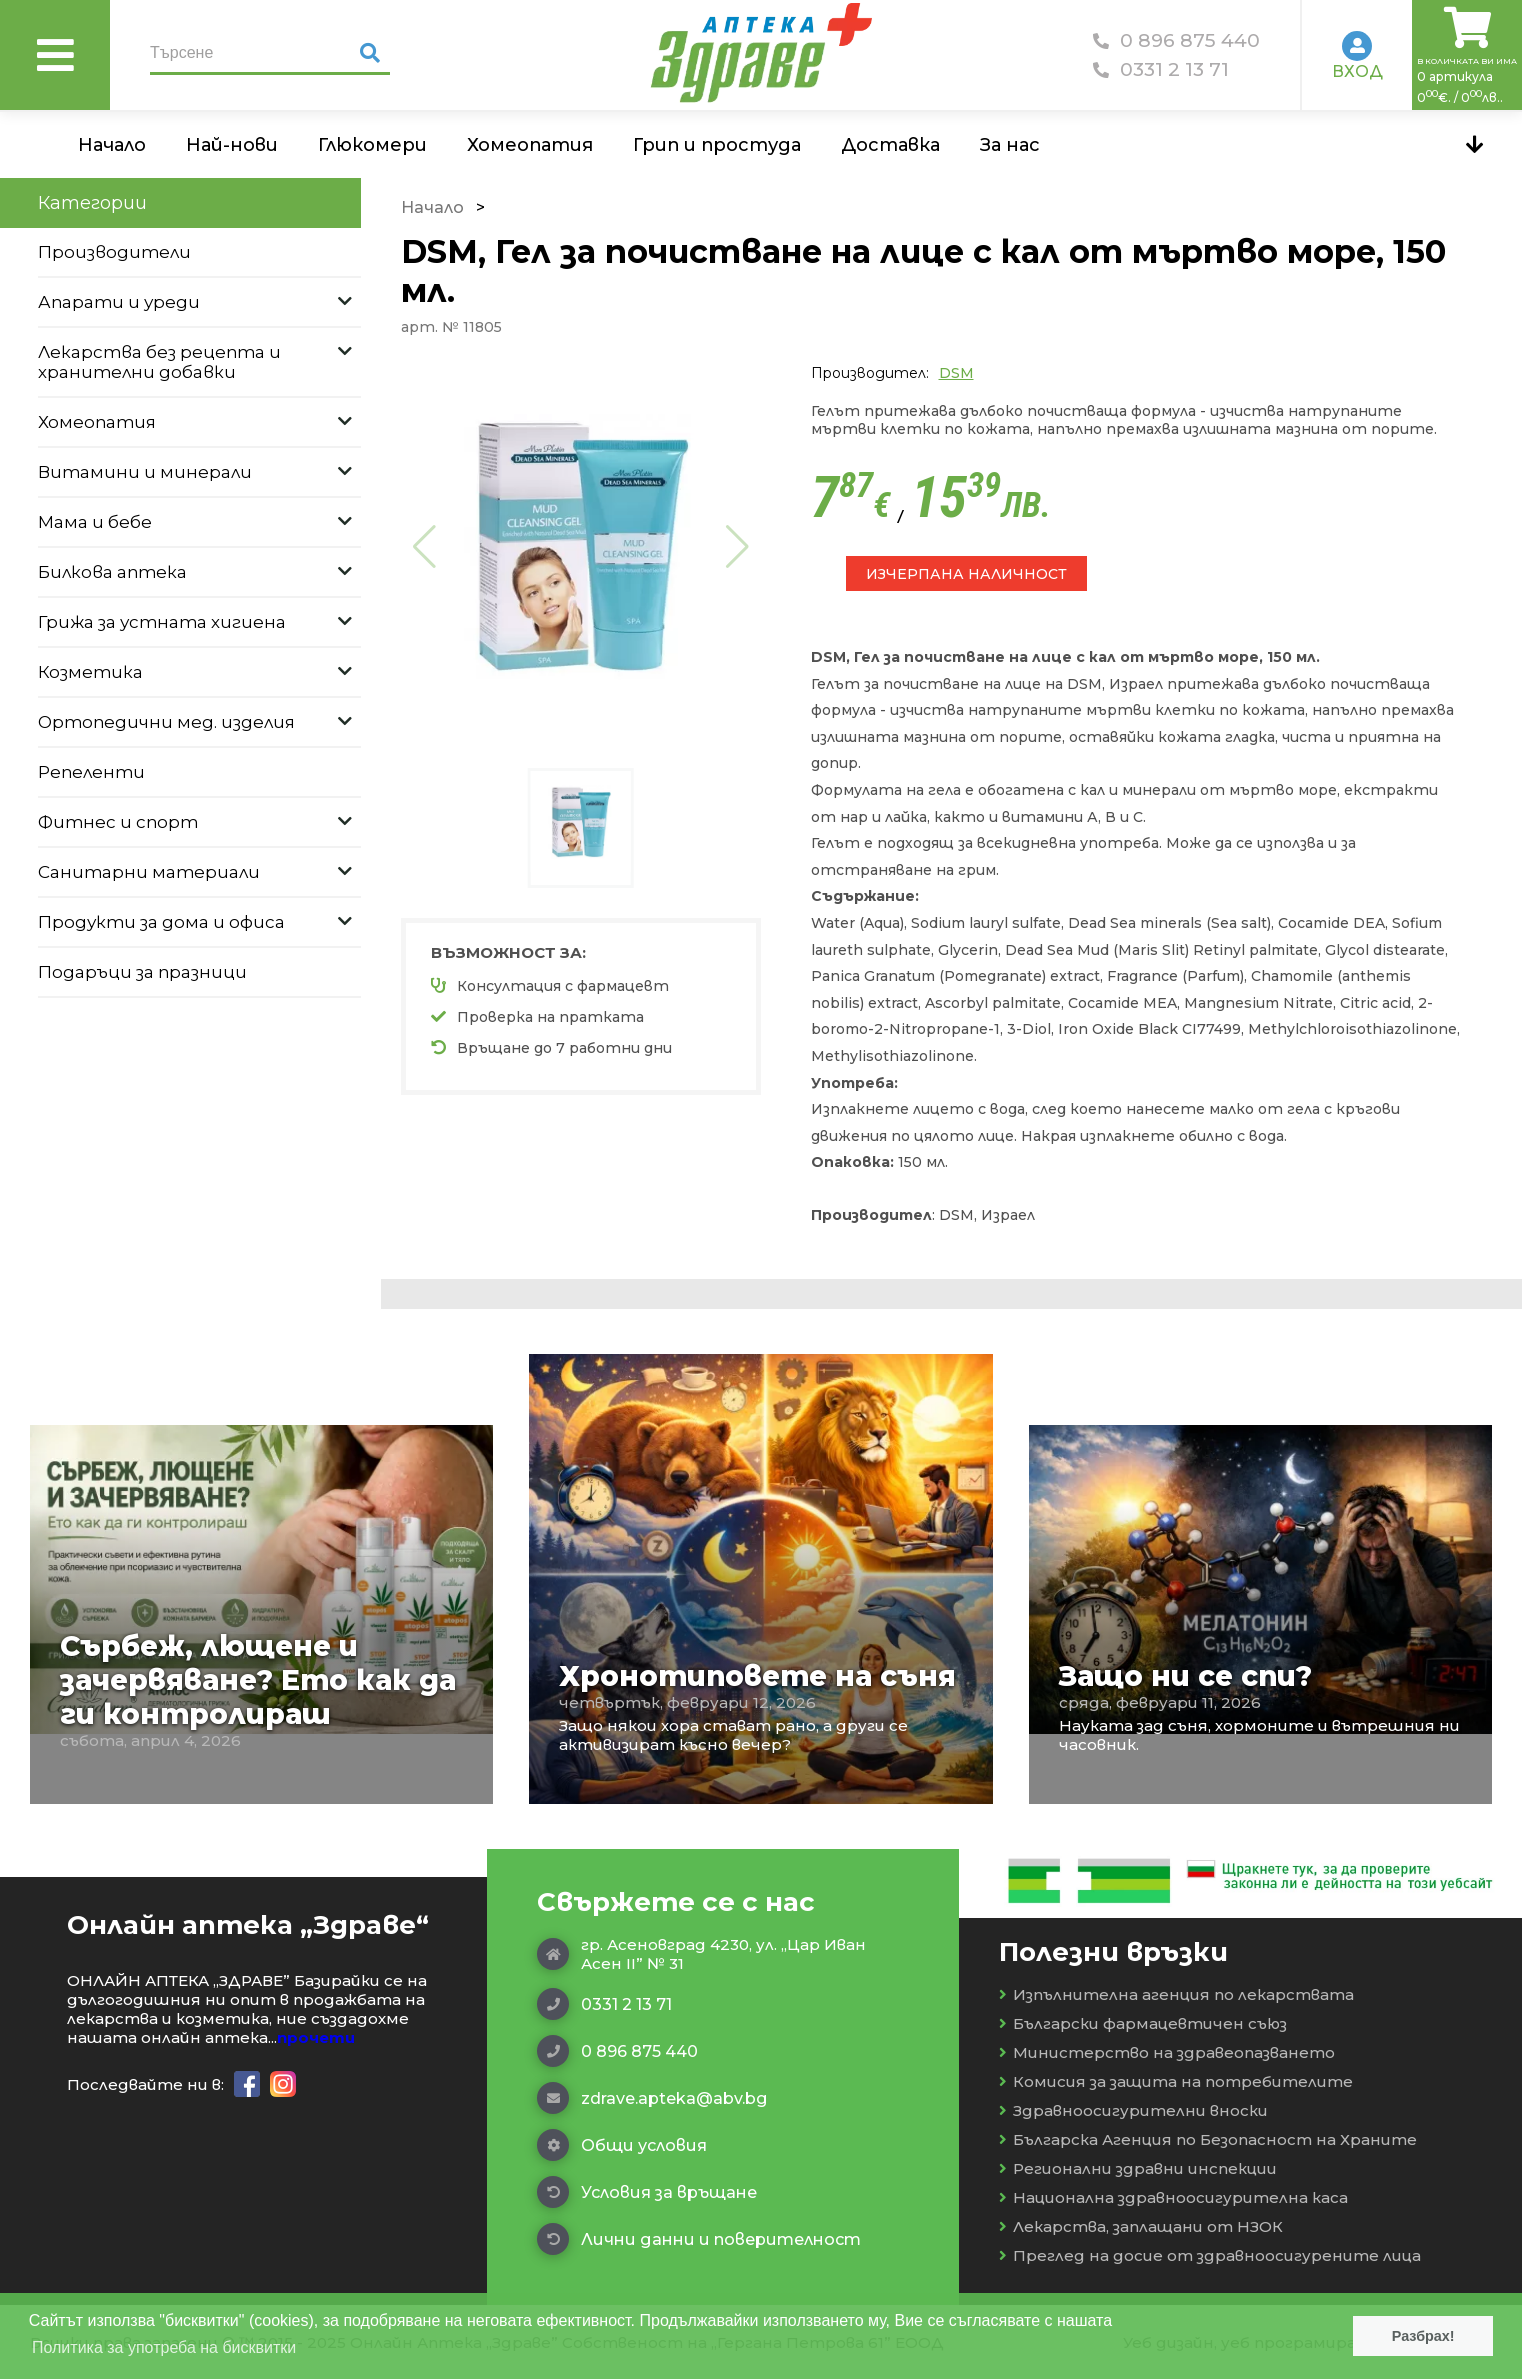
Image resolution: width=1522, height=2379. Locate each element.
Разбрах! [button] (1423, 2336)
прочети (316, 2037)
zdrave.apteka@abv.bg (652, 2098)
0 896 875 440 (1176, 40)
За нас (1010, 145)
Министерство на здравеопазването (1167, 2052)
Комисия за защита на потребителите (1176, 2081)
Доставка (890, 145)
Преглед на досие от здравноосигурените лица (1210, 2255)
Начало (112, 145)
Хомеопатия (530, 145)
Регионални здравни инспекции (1138, 2168)
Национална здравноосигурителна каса (1173, 2197)
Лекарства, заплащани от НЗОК (1141, 2226)
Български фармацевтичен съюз (1143, 2023)
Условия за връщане (647, 2192)
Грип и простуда (717, 145)
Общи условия (622, 2145)
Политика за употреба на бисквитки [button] (164, 2347)
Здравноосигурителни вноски (1133, 2110)
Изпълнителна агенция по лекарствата (1176, 1994)
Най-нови (232, 145)
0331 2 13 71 (1161, 69)
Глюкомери (372, 145)
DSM (956, 373)
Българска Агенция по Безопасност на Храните (1208, 2139)
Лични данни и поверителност (699, 2239)
